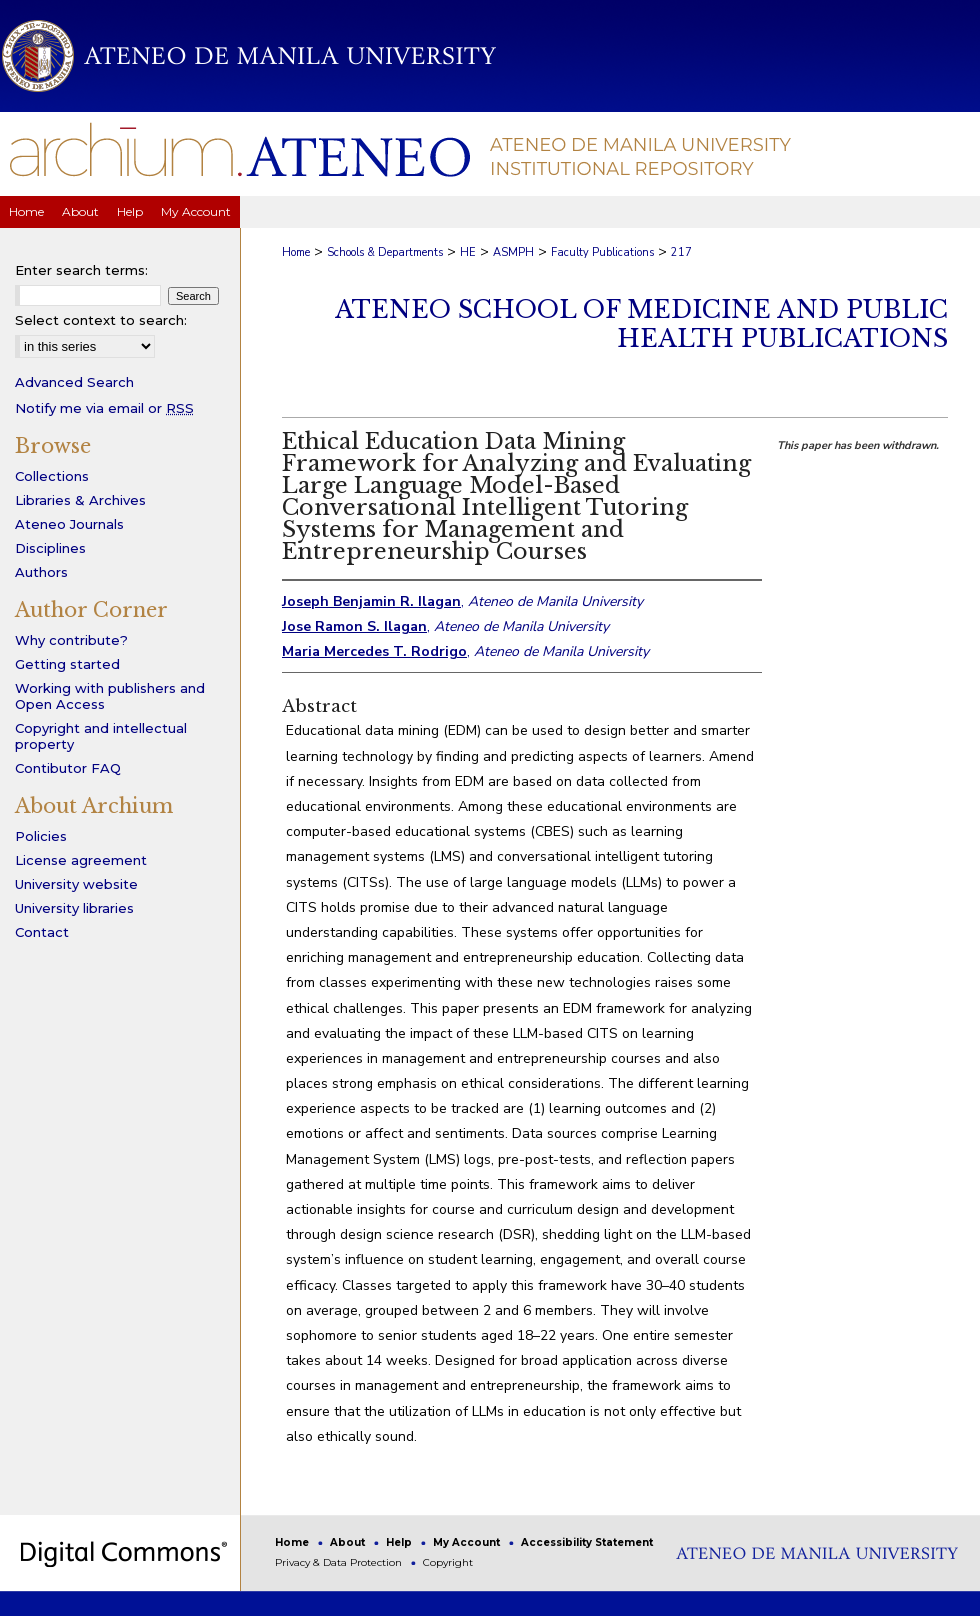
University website (76, 884)
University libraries (74, 908)
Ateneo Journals (69, 524)
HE (468, 252)
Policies (41, 836)
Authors (41, 572)
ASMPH (513, 252)
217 (681, 252)
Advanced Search (74, 382)
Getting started (67, 664)
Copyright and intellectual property (101, 736)
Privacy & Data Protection (340, 1562)
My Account (468, 1542)
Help (400, 1542)
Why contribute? (71, 640)
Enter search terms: (81, 270)
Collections (52, 476)
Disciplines (50, 548)
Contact (42, 932)
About (349, 1542)
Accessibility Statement (587, 1542)
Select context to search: (101, 320)
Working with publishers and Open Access (110, 696)
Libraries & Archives (80, 500)
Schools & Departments (385, 252)
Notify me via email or (104, 408)
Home (296, 252)
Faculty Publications (602, 252)
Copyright (448, 1562)
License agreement (81, 860)
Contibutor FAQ (68, 768)
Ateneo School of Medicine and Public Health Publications (641, 324)
